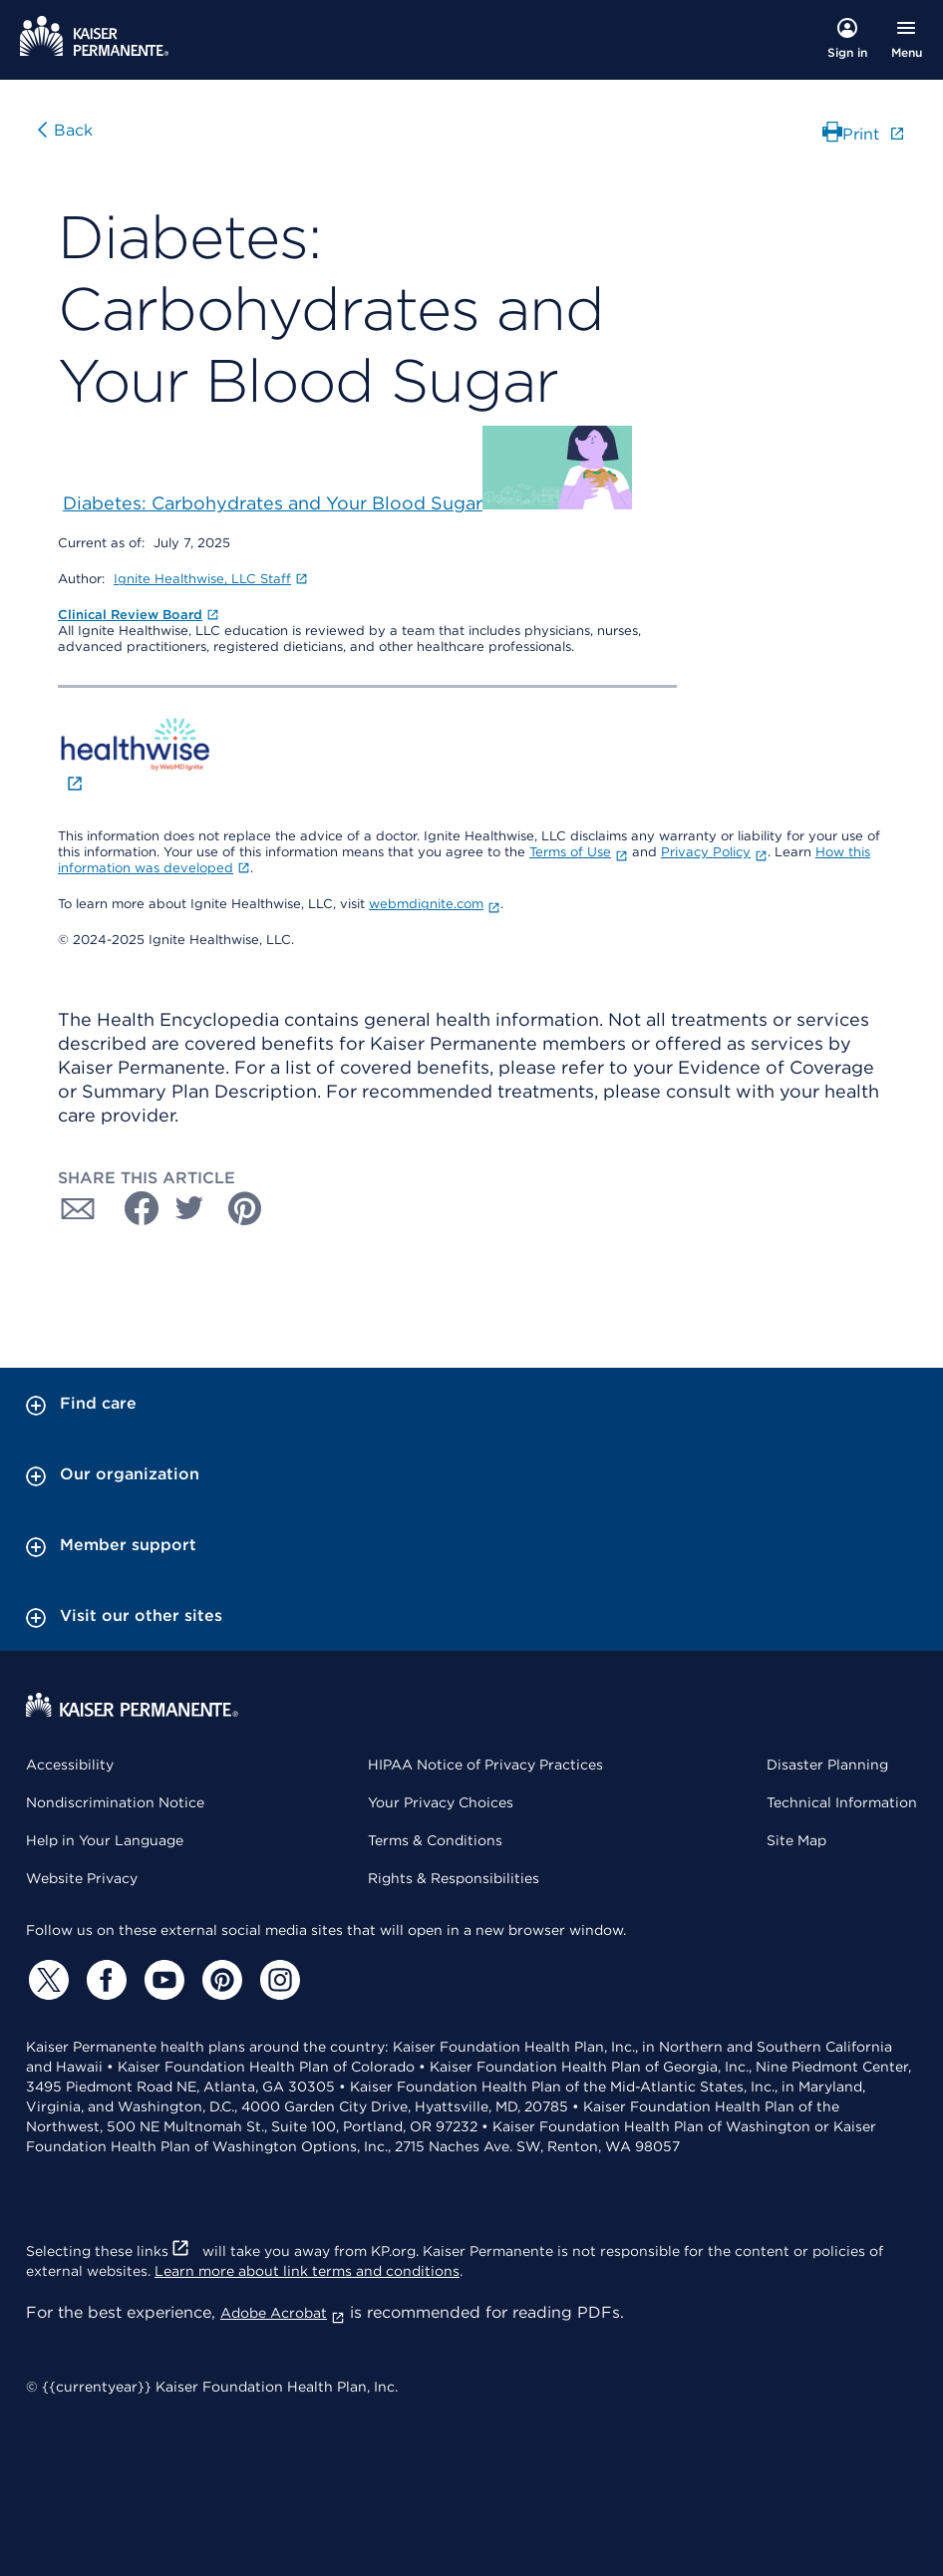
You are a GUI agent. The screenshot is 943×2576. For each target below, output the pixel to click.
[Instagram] (277, 1980)
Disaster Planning (827, 1764)
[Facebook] (104, 1980)
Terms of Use (578, 851)
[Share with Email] (78, 1208)
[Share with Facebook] (134, 1208)
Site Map (796, 1840)
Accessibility (70, 1764)
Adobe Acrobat (282, 2313)
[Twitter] (46, 1980)
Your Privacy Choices (440, 1802)
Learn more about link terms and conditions (307, 2271)
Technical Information (842, 1802)
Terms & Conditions (435, 1840)
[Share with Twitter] (189, 1208)
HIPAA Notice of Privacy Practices (485, 1764)
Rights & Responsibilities (453, 1878)
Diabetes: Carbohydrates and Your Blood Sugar (272, 502)
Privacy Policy (714, 851)
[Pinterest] (219, 1980)
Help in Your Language (104, 1840)
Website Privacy (82, 1878)
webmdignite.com (434, 903)
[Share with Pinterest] (245, 1208)
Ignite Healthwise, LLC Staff (211, 578)
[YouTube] (161, 1980)
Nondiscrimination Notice (115, 1802)
